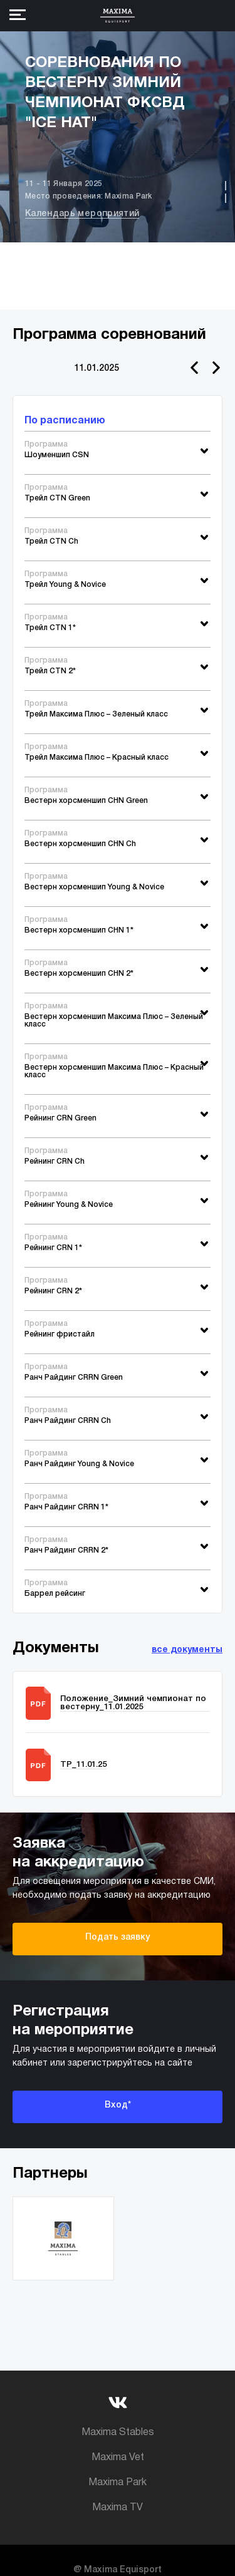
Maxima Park (117, 2482)
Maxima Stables (117, 2432)
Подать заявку (117, 1937)
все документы (187, 1650)
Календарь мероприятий (82, 214)
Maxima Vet (117, 2457)
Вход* (118, 2105)
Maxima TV (117, 2507)
